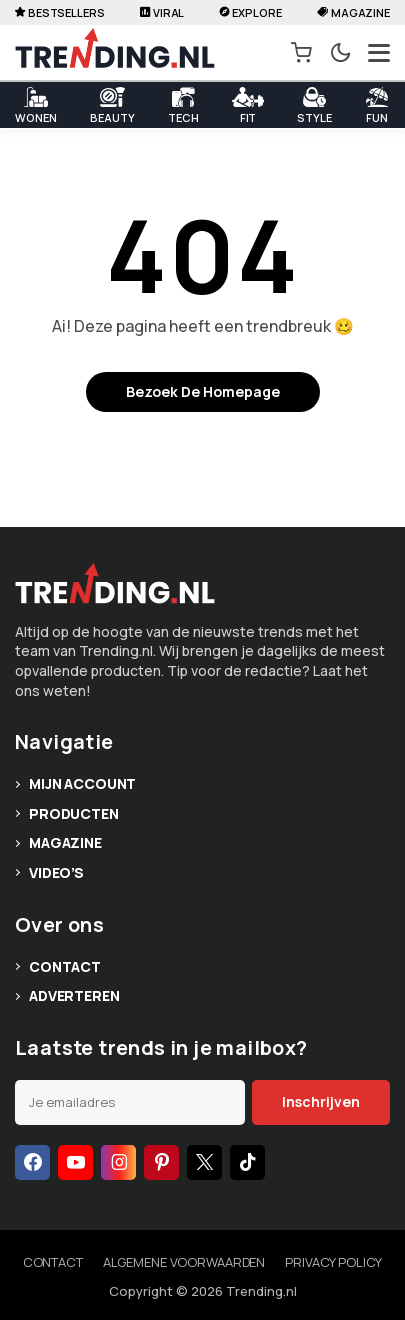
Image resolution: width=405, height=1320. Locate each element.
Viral (162, 12)
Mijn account (82, 783)
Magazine (353, 12)
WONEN (35, 105)
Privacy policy (333, 1262)
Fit (248, 105)
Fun (377, 105)
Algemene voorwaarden (184, 1262)
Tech (183, 105)
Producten (74, 813)
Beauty (112, 105)
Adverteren (74, 995)
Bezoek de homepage (203, 391)
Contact (65, 966)
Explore (251, 12)
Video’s (56, 872)
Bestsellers (60, 12)
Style (314, 105)
